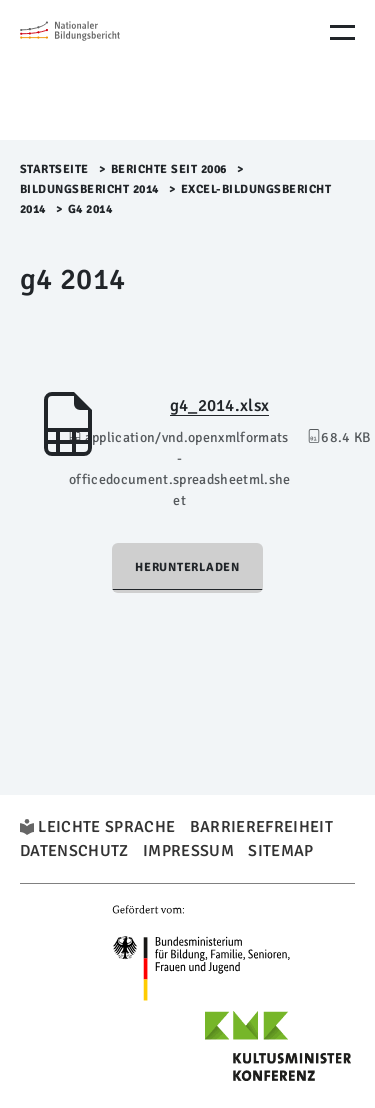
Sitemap (280, 851)
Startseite (54, 169)
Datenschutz (74, 851)
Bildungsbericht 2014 (89, 189)
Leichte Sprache (106, 827)
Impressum (188, 851)
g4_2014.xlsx (220, 405)
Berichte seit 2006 (169, 169)
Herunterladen (187, 567)
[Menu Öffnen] (342, 32)
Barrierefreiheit (261, 827)
